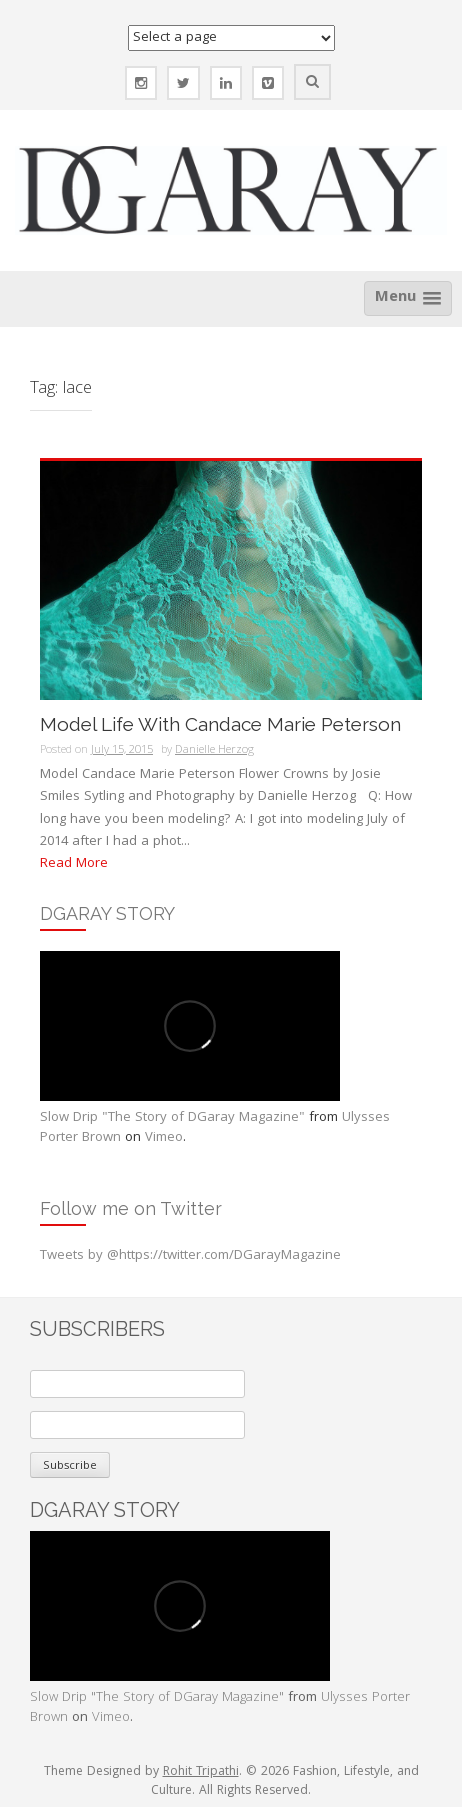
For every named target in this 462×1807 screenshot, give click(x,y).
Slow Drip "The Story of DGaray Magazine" (172, 1118)
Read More (74, 864)
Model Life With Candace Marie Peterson (220, 724)
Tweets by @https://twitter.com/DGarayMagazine (190, 1256)
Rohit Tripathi (201, 1772)
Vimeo (164, 1138)
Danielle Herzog (214, 750)
